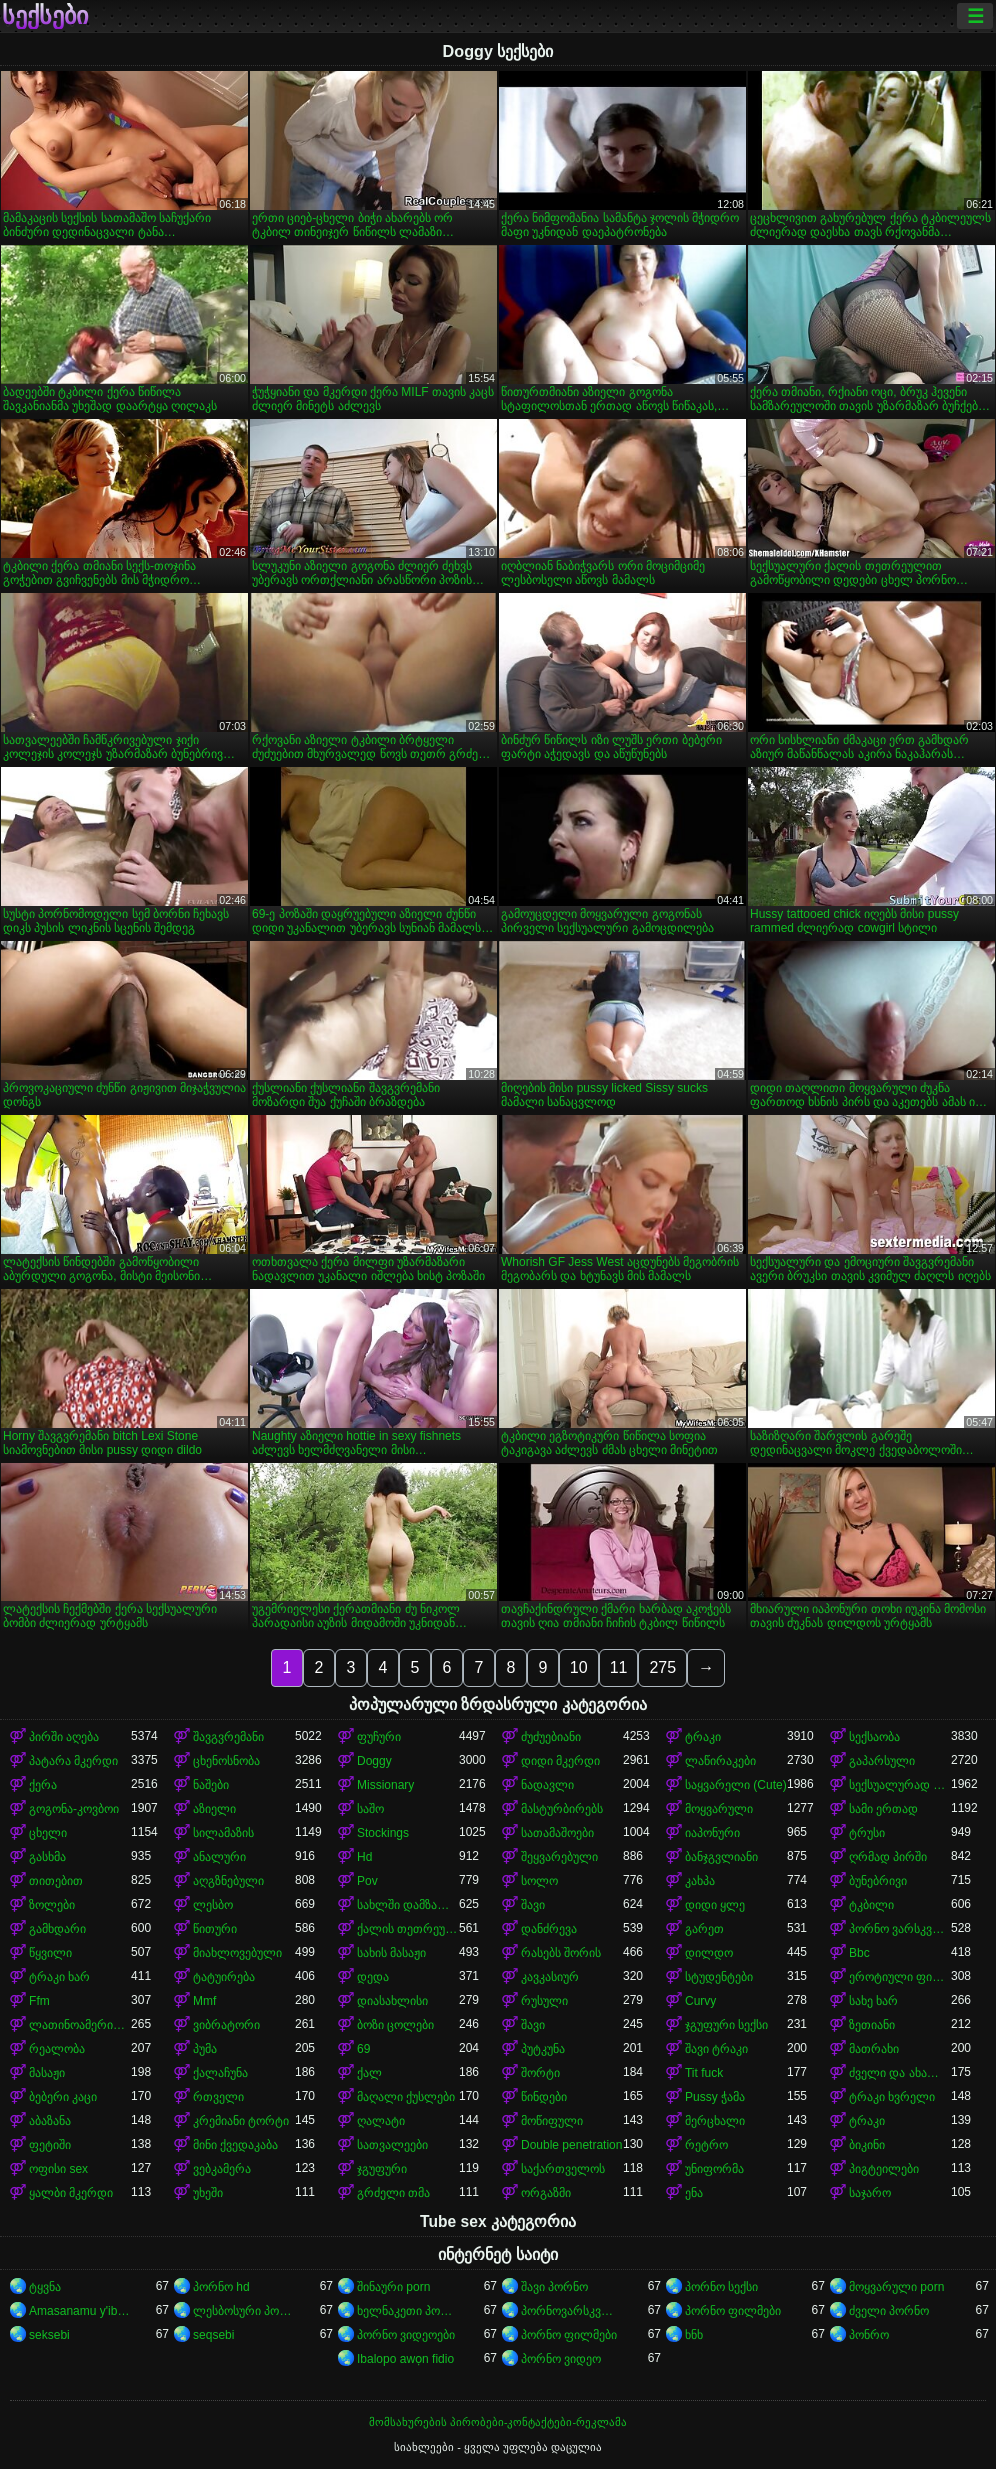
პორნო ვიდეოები (406, 2335)
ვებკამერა (222, 2169)
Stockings (383, 1833)
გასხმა (47, 1857)
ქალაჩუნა (220, 2073)
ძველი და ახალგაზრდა (900, 2073)
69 (363, 2049)
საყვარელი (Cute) (736, 1785)
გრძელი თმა (393, 2193)
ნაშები (211, 1785)
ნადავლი (547, 1785)
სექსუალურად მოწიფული (900, 1785)
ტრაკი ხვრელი (892, 2097)
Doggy (374, 1761)
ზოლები (52, 1905)
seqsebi (213, 2335)
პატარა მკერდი (73, 1761)
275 (662, 1667)
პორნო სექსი (721, 2287)
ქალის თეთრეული (408, 1929)
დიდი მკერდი (560, 1761)
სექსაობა (874, 1737)
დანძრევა (549, 1929)
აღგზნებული (228, 1881)
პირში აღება (64, 1737)
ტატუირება (224, 1977)
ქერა (43, 1785)
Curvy (700, 2001)
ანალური (219, 1857)
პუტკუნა (543, 2049)
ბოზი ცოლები (395, 2025)
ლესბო (213, 1905)
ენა (694, 2193)
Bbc (859, 1953)
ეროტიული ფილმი (900, 1977)
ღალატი (381, 2121)
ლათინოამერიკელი (80, 2025)
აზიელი (214, 1809)
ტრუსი (867, 1833)
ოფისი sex (58, 2169)
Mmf (204, 2001)
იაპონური (712, 1833)
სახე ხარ (873, 2001)
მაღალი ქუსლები (406, 2097)
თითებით (56, 1881)
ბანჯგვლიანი (721, 1857)
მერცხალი (715, 2121)
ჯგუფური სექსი (726, 2025)
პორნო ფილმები (733, 2311)
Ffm (39, 2001)
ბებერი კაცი (63, 2097)
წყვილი (50, 1953)
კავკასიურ (550, 1977)
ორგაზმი (546, 2193)
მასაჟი (47, 2073)
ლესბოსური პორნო (244, 2311)
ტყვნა (45, 2287)
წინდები (544, 2097)
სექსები (45, 16)
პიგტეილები (884, 2169)
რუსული (544, 2001)
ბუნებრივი (878, 1881)
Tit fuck (704, 2073)
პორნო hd (221, 2287)
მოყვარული (719, 1809)
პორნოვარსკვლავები (572, 2311)
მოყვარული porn (896, 2287)
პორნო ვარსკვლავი (900, 1929)
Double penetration (571, 2145)
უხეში (208, 2193)
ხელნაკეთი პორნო (408, 2311)
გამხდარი (57, 1929)
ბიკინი (867, 2145)
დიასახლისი (392, 2001)
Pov (367, 1881)
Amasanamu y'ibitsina (80, 2311)
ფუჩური (379, 1737)
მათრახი (874, 2049)
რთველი (218, 2097)
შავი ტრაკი (716, 2049)
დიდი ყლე (715, 1905)
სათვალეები (392, 2145)
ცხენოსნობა (226, 1761)
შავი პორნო (554, 2287)
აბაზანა (50, 2121)
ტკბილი (871, 1905)
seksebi (49, 2335)
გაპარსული (882, 1761)
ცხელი (48, 1833)
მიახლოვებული (237, 1953)
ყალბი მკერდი (71, 2193)
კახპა (700, 1881)
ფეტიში (50, 2145)
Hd (364, 1857)
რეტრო (706, 2145)
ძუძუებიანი (551, 1737)
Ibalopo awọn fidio (405, 2359)
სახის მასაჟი (391, 1953)
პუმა (205, 2049)
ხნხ (694, 2335)
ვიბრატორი (226, 2025)
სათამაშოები (557, 1833)
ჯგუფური (382, 2169)
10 (579, 1667)
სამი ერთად (883, 1809)
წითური (215, 1929)
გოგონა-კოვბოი (74, 1809)
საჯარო (870, 2193)
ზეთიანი (872, 2025)
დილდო (709, 1953)
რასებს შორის (561, 1953)
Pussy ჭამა (715, 2097)
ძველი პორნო (889, 2311)
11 (619, 1667)
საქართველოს (563, 2169)
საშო (370, 1809)
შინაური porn (393, 2287)
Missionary (385, 1785)
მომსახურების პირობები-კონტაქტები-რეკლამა (498, 2422)
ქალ (369, 2073)
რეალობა (57, 2049)
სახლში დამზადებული (408, 1905)
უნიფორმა (714, 2169)
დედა (373, 1977)
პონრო (869, 2335)
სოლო (539, 1881)
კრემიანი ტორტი (241, 2121)
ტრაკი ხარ (59, 1977)
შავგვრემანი (228, 1737)
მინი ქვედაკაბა (235, 2145)
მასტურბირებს (562, 1809)
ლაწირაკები (720, 1761)
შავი (533, 1905)
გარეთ (704, 1929)
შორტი (540, 2073)
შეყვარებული (559, 1857)
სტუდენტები (719, 1977)
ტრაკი (703, 1737)
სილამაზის (223, 1833)
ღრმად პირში (888, 1857)
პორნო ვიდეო (561, 2359)
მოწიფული (552, 2121)
